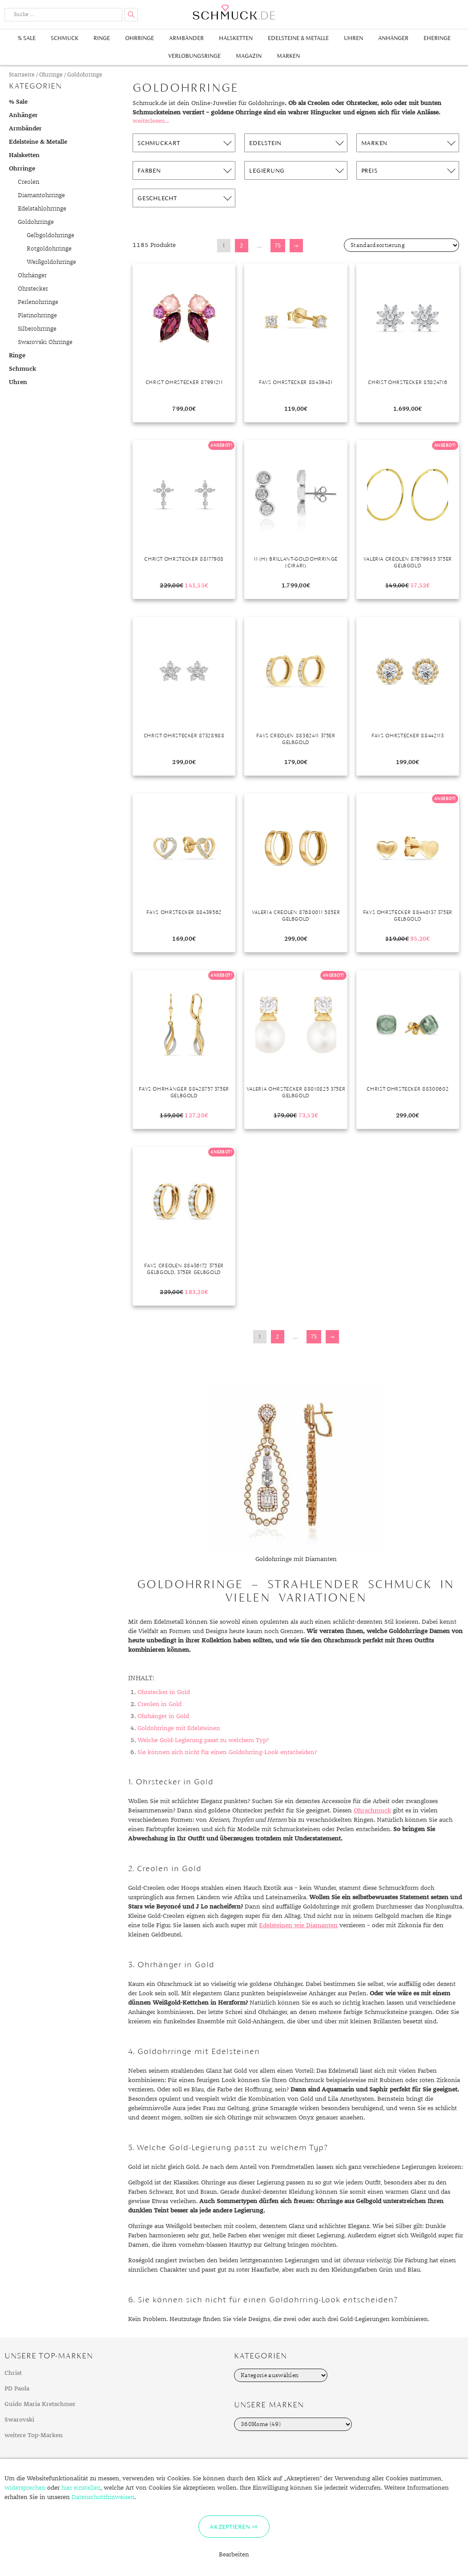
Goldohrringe (36, 222)
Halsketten (236, 38)
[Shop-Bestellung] (401, 245)
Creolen (28, 182)
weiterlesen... (151, 121)
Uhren (353, 38)
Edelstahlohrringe (42, 209)
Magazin (249, 56)
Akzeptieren (230, 2526)
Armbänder (186, 38)
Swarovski (19, 2420)
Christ (13, 2373)
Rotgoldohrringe (49, 249)
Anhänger (393, 38)
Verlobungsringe (194, 56)
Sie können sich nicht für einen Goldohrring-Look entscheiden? (227, 1752)
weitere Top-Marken (33, 2435)
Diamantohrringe (41, 195)
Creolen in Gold (159, 1704)
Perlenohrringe (38, 302)
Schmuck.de (234, 12)
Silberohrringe (37, 329)
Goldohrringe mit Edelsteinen (178, 1728)
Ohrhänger (32, 275)
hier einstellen (81, 2488)
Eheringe (437, 38)
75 (278, 245)
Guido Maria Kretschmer (40, 2404)
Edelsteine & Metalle (298, 38)
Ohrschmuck (372, 1811)
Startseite (22, 75)
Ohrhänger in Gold (163, 1716)
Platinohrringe (37, 315)
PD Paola (16, 2389)
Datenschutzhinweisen (103, 2497)
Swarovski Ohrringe (45, 342)
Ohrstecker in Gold (163, 1692)
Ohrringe (139, 38)
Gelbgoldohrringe (50, 235)
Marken (288, 56)
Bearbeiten (234, 2555)
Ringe (101, 38)
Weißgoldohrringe (51, 262)
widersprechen (24, 2488)
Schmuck (64, 38)
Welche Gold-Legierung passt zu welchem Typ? (203, 1740)
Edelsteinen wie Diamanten (298, 1925)
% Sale (27, 38)
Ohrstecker (33, 289)
